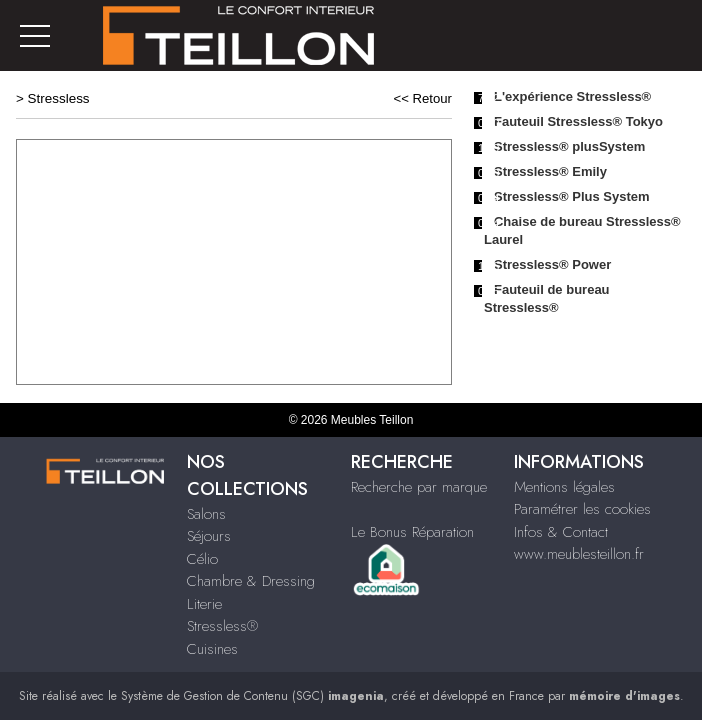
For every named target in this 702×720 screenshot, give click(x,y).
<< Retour (422, 98)
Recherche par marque (419, 487)
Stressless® (222, 626)
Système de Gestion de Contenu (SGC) (252, 696)
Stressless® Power (552, 264)
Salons (206, 514)
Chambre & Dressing (251, 581)
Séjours (209, 536)
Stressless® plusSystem (569, 146)
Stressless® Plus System (572, 196)
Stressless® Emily (550, 171)
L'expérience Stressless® (572, 96)
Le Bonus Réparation (412, 532)
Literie (204, 604)
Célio (202, 559)
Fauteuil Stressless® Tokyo (578, 121)
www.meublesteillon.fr (579, 554)
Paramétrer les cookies (582, 509)
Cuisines (212, 649)
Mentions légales (564, 487)
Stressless (59, 98)
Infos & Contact (561, 532)
